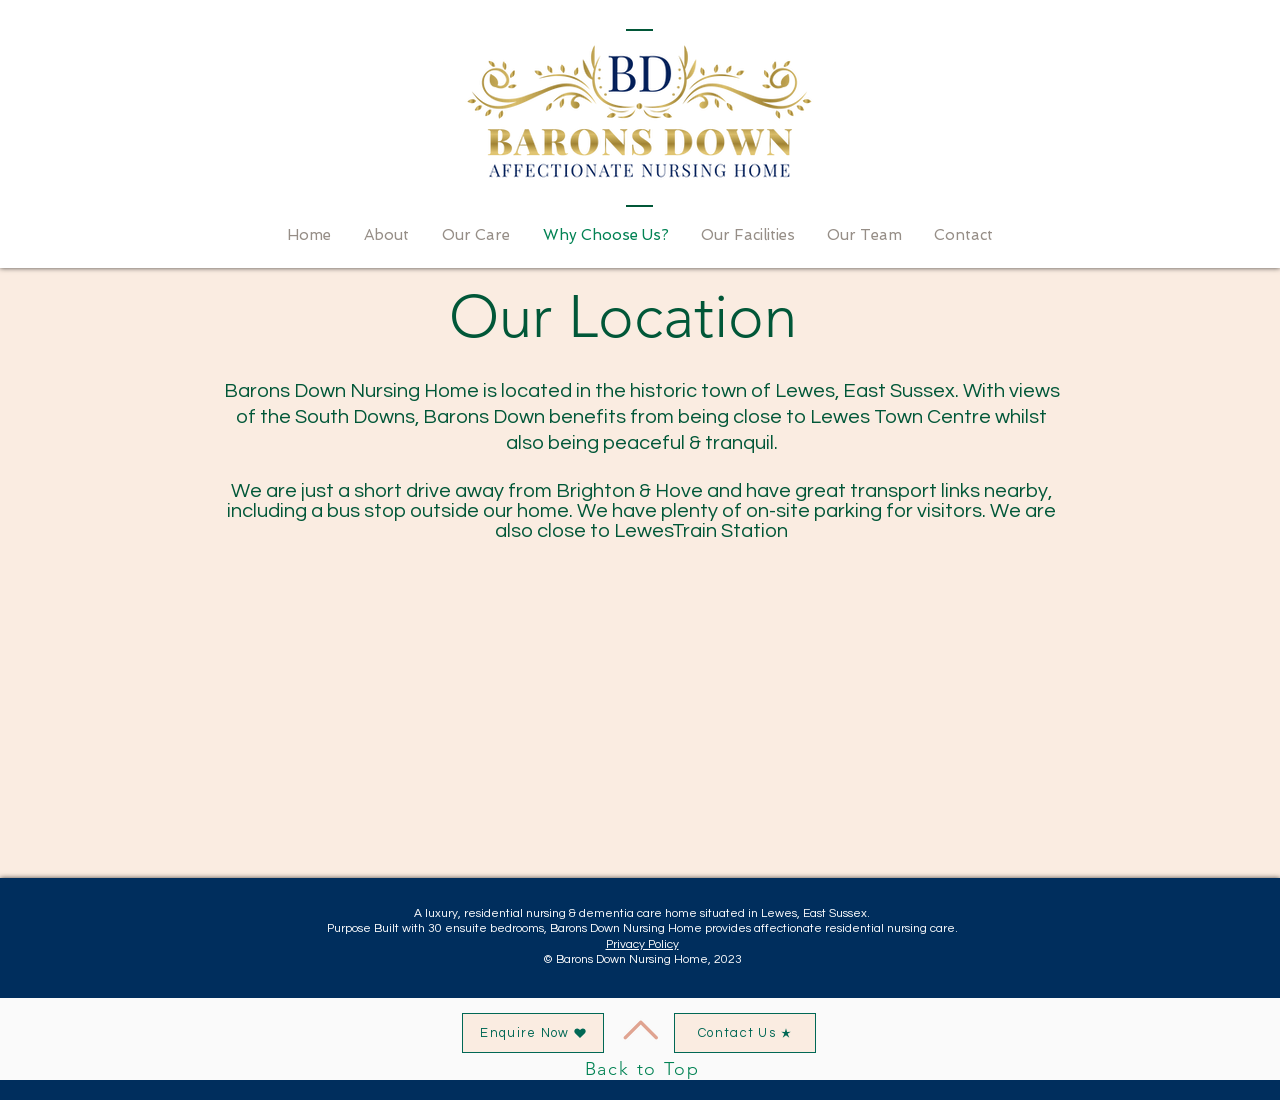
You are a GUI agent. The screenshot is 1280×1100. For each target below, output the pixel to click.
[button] (533, 1033)
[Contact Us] (745, 1033)
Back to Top (642, 1069)
